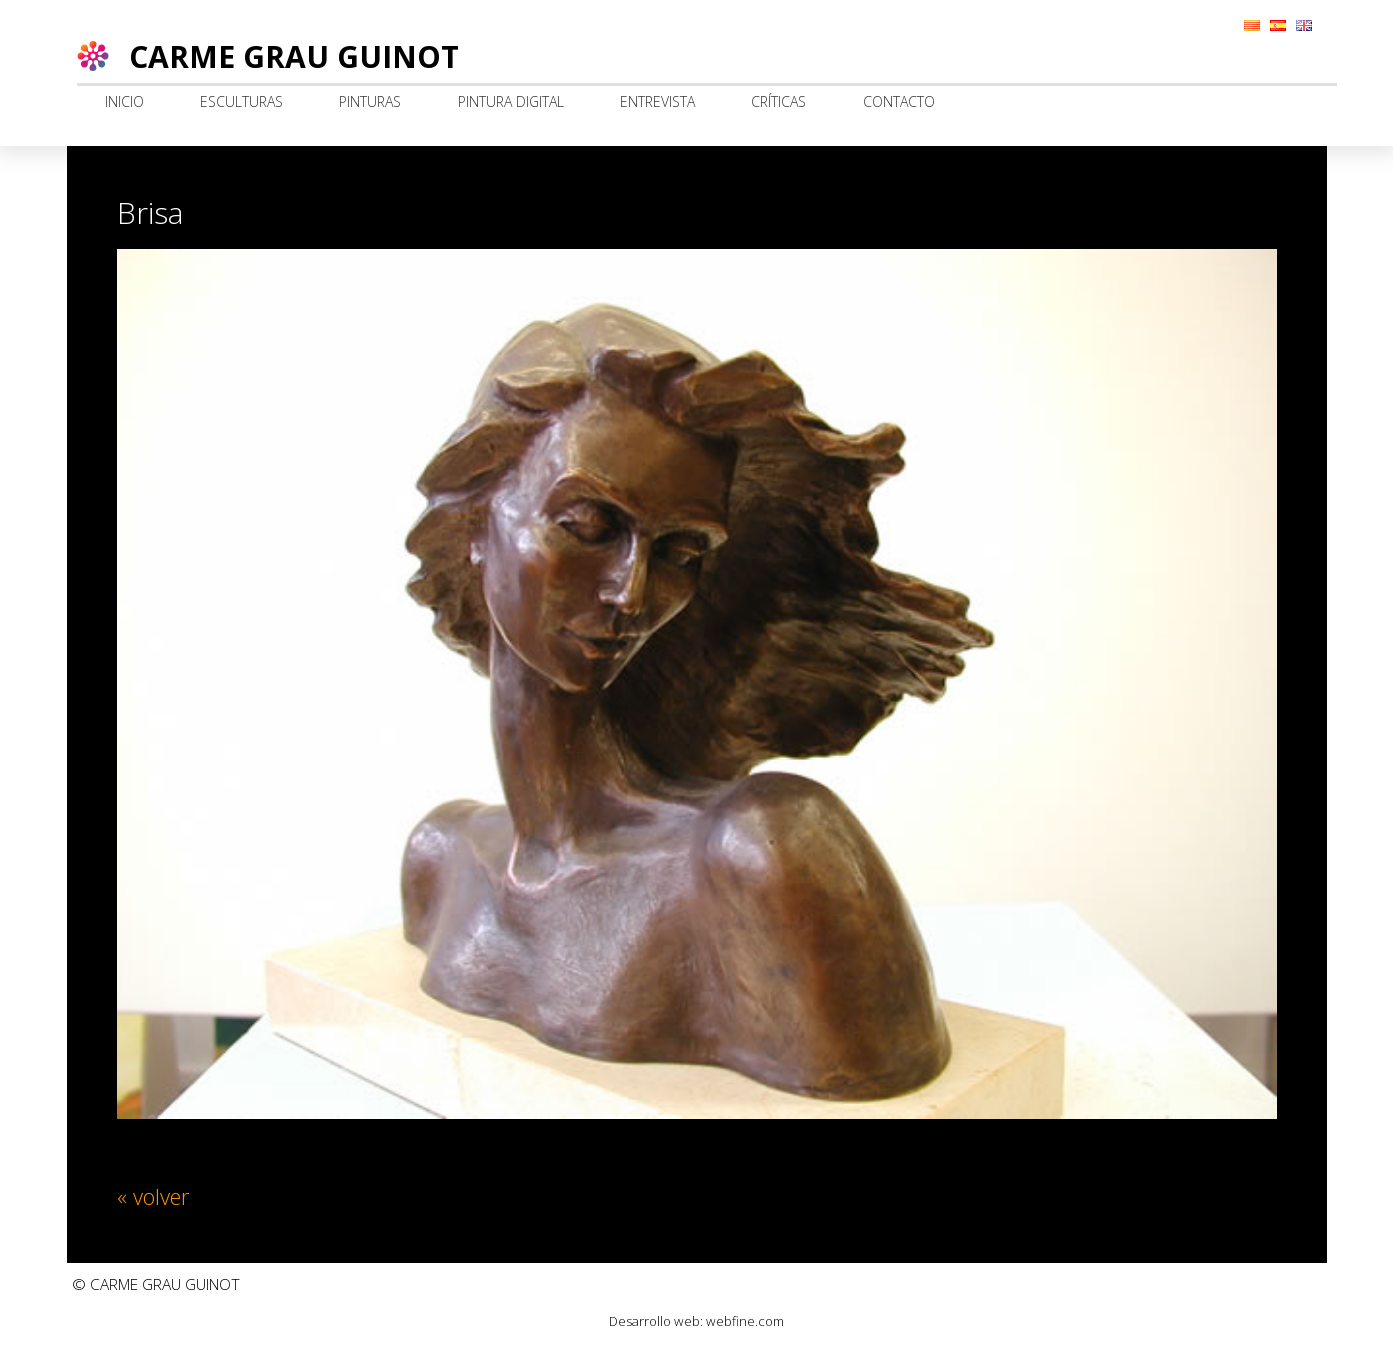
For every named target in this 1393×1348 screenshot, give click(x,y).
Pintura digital (511, 101)
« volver (153, 1196)
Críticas (778, 101)
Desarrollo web (654, 1321)
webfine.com (745, 1321)
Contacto (899, 101)
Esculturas (241, 101)
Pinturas (370, 101)
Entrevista (657, 101)
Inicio (124, 101)
